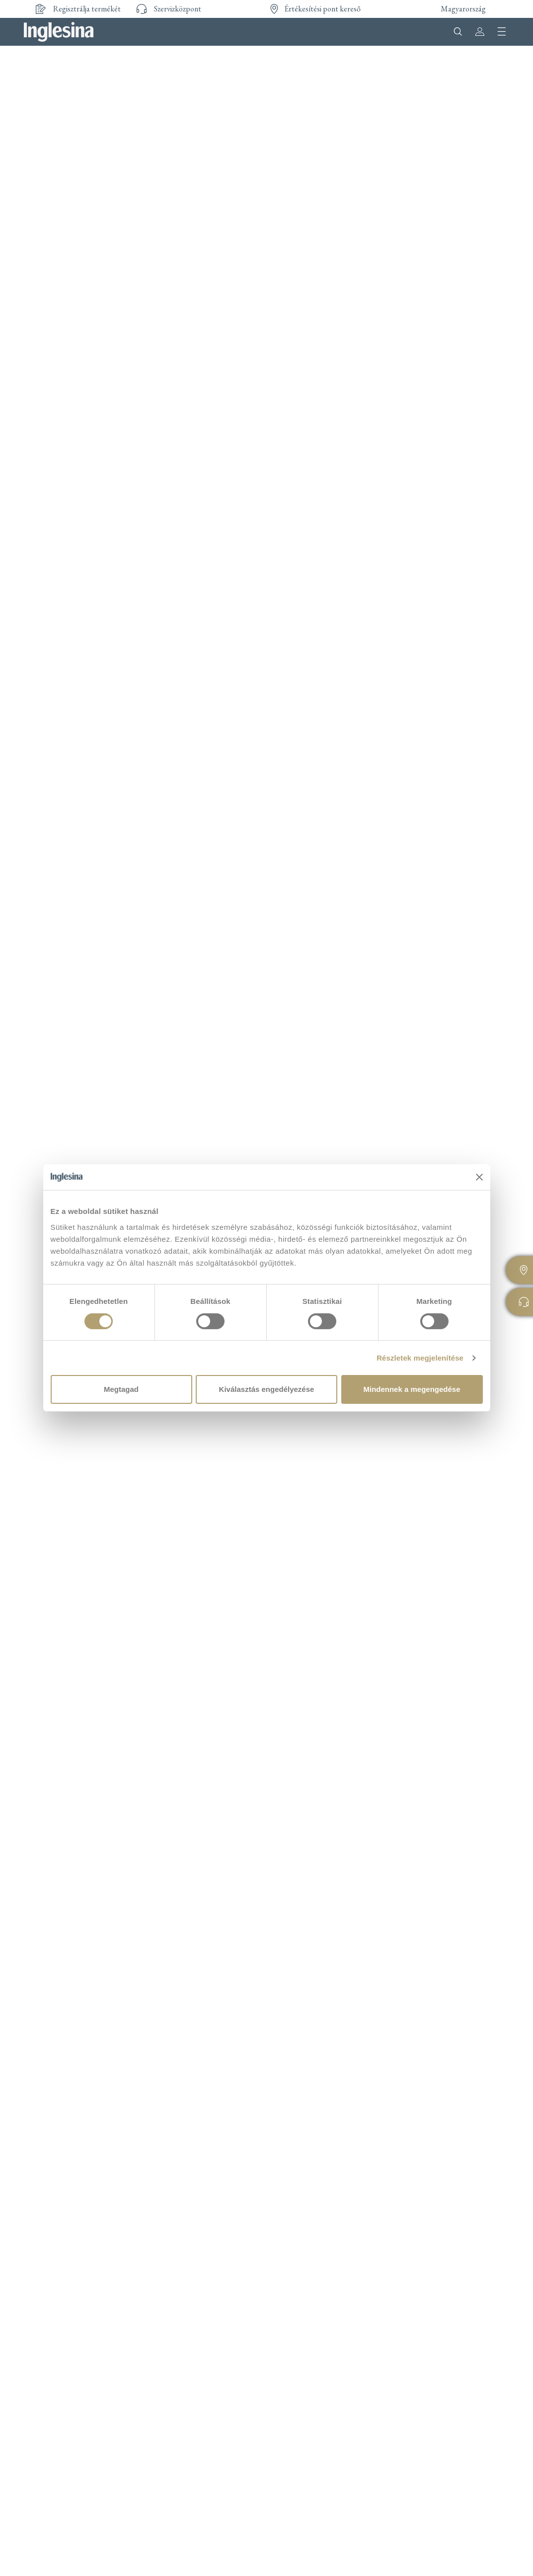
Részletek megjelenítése (420, 1358)
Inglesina (58, 32)
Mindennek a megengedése (411, 1389)
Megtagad (121, 1389)
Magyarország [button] (463, 8)
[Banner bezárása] (479, 1177)
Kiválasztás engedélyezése (266, 1389)
